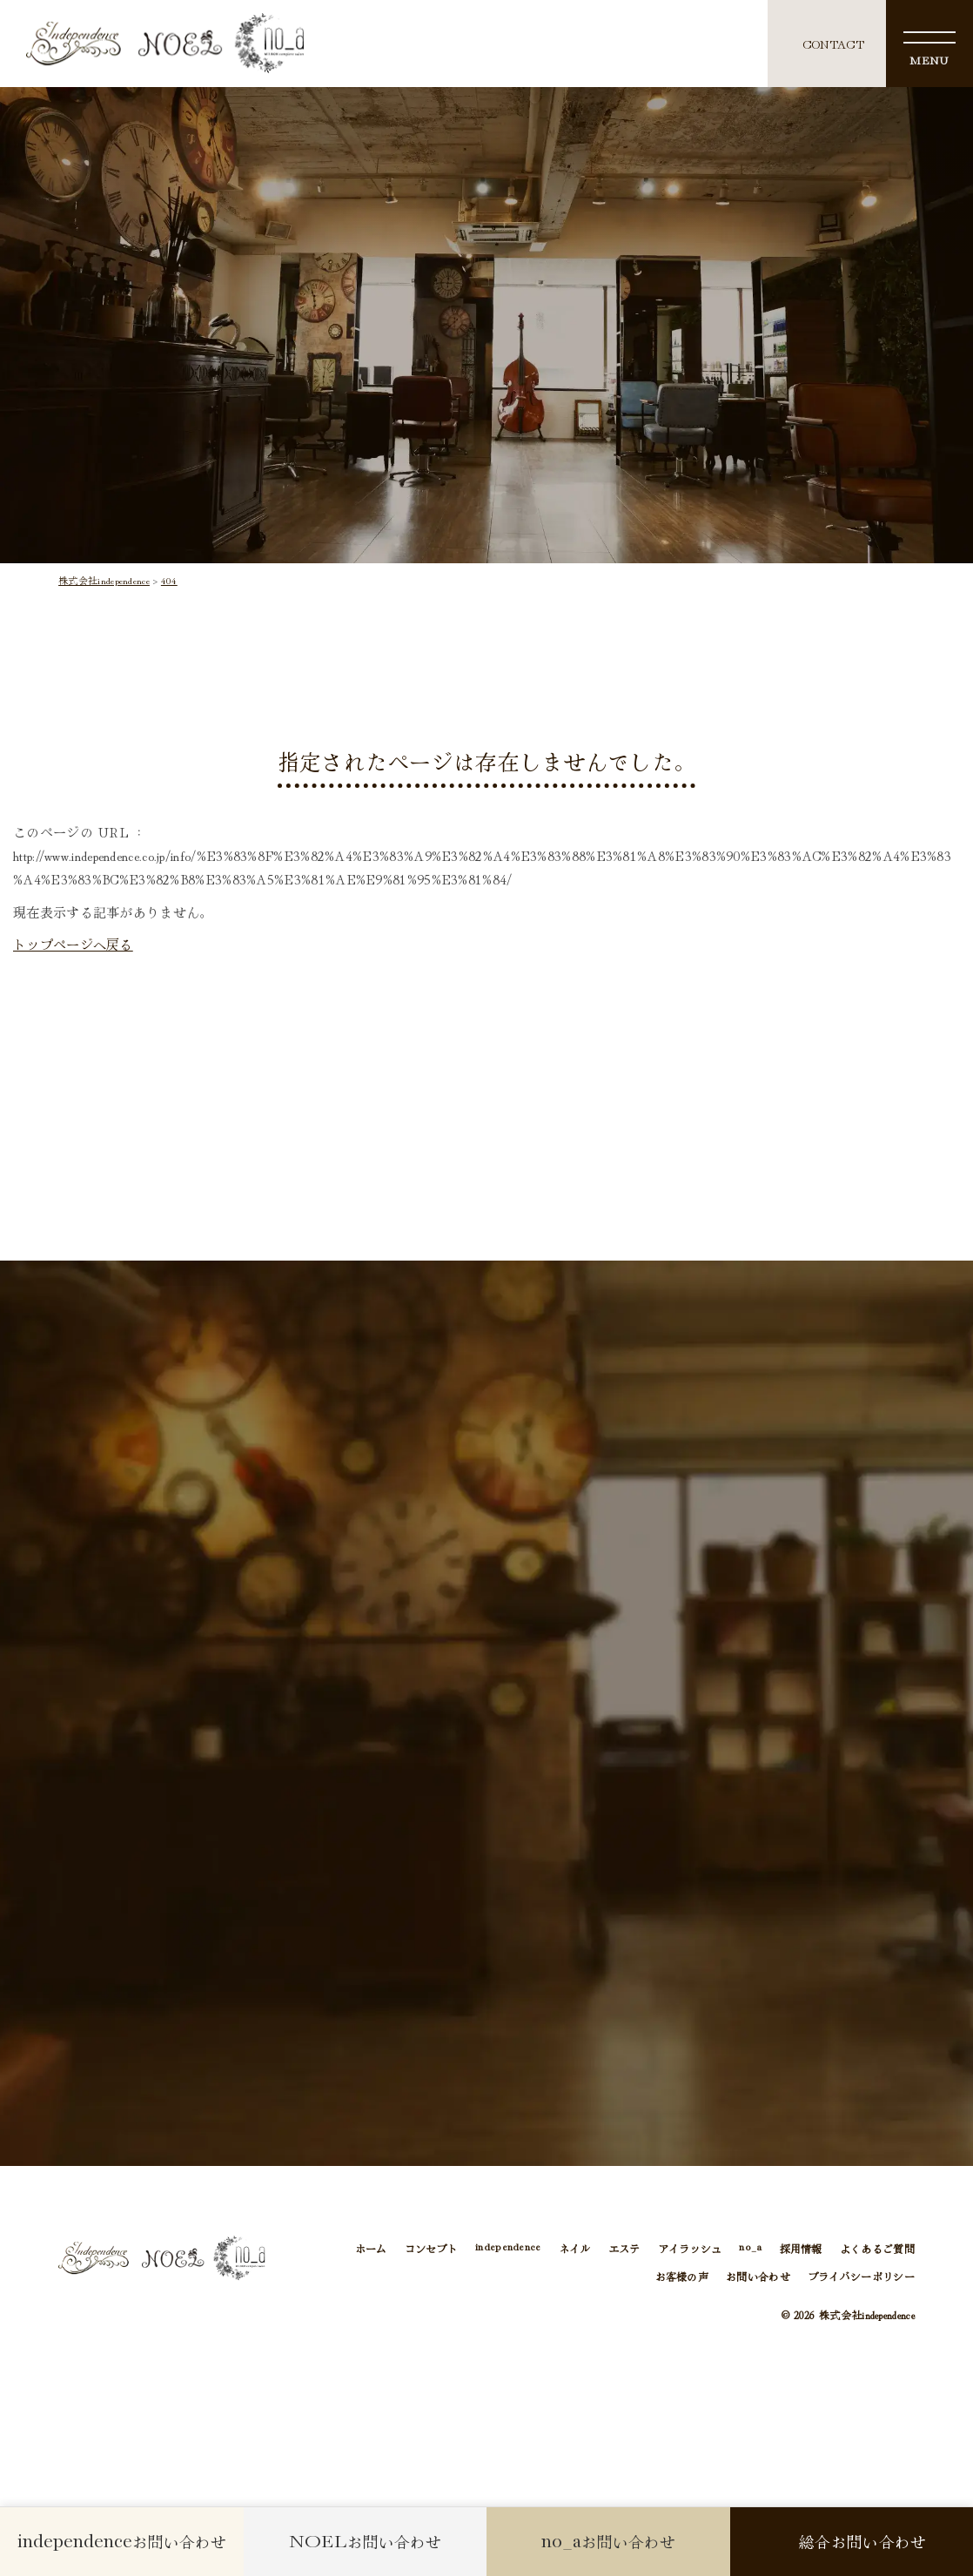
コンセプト (432, 2248)
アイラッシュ (690, 2248)
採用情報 (801, 2248)
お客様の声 (682, 2276)
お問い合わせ (758, 2276)
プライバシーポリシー (861, 2276)
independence (508, 2248)
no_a (750, 2248)
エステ (624, 2248)
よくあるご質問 (877, 2248)
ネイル (575, 2248)
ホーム (371, 2248)
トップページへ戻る (73, 943)
